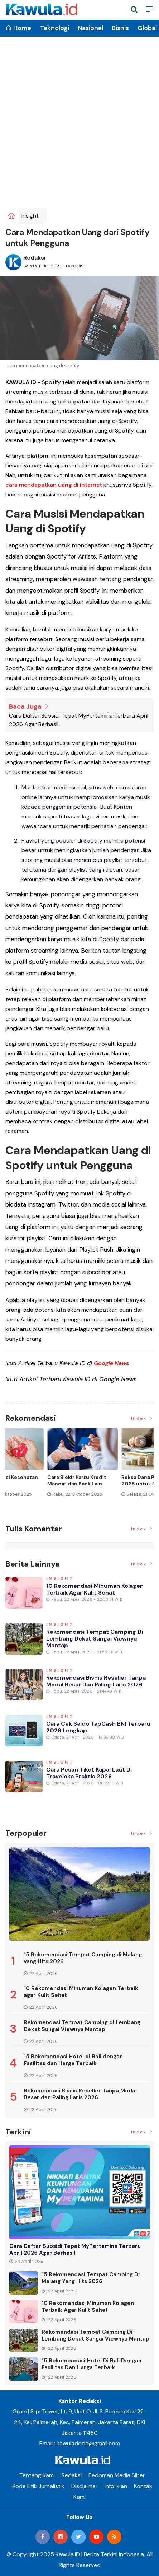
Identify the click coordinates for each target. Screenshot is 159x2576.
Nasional (90, 28)
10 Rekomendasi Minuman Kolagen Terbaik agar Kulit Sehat (95, 1589)
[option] (42, 1468)
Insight (30, 215)
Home (18, 28)
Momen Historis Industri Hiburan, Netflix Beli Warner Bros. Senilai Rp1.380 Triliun (39, 1483)
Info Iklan (116, 2486)
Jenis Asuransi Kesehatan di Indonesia (112, 1480)
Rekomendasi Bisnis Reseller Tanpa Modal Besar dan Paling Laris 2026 (96, 1681)
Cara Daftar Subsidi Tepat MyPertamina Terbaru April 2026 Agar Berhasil (78, 720)
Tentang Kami (37, 2475)
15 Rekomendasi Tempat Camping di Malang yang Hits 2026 (83, 1958)
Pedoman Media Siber (116, 2475)
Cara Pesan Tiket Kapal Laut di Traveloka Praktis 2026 (89, 1773)
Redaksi (34, 257)
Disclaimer (84, 2486)
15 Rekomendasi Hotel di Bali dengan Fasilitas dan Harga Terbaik (73, 2060)
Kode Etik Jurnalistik (38, 2486)
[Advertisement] (79, 124)
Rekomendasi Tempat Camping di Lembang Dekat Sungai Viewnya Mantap (94, 1638)
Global (147, 28)
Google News (111, 1363)
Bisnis (120, 28)
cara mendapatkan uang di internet (53, 485)
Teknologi (54, 28)
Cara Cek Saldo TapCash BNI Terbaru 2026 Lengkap (98, 1727)
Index (142, 1418)
